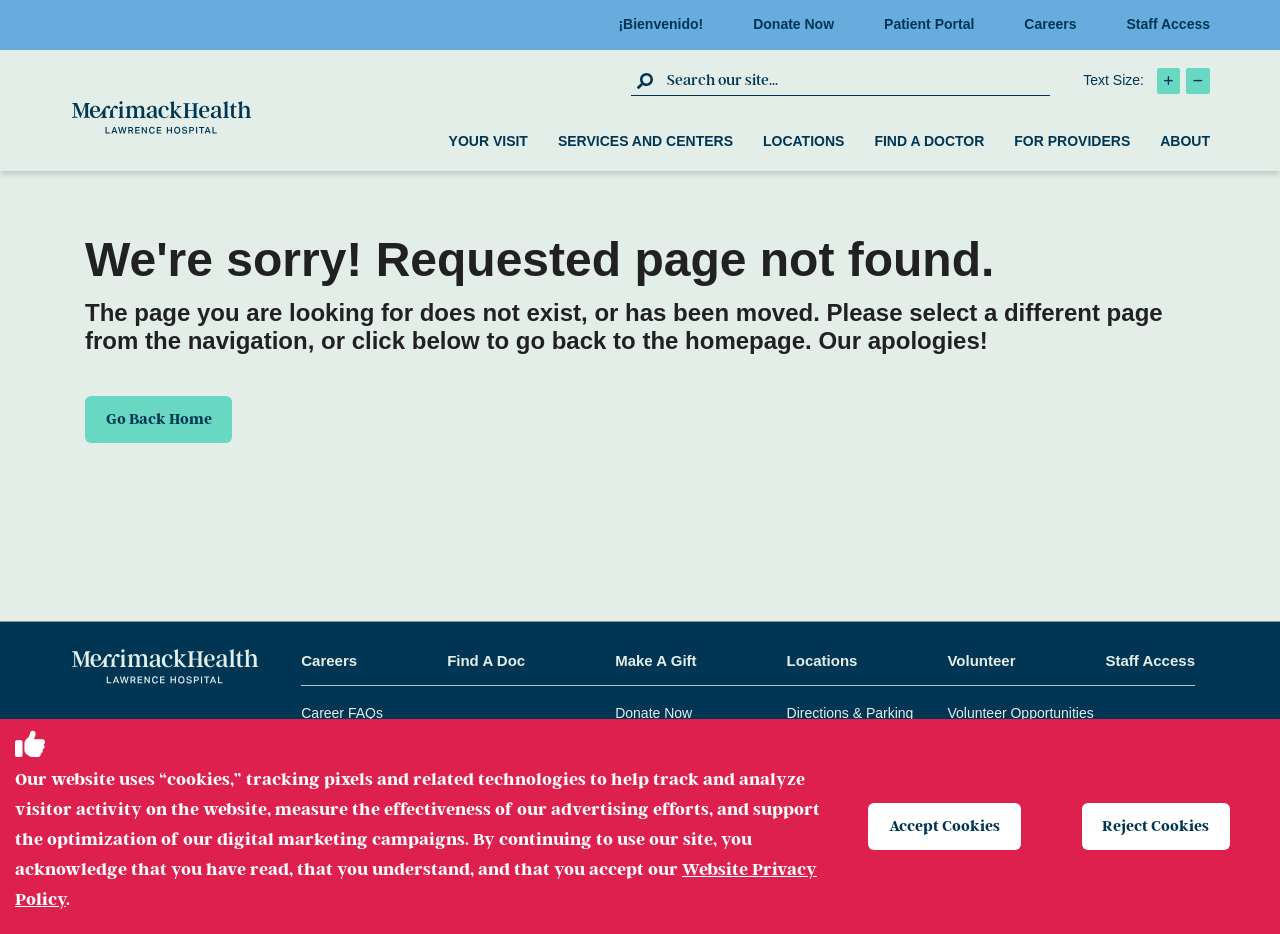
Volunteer (981, 660)
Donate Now (799, 24)
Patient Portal (935, 24)
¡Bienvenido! (666, 24)
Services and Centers (645, 141)
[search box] (856, 80)
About (1185, 141)
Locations (803, 141)
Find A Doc (486, 660)
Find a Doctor (929, 141)
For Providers (1072, 141)
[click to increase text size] (1168, 81)
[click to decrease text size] (1198, 81)
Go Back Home (159, 419)
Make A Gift (655, 660)
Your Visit (488, 141)
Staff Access (1168, 24)
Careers (1056, 24)
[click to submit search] (646, 80)
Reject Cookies (1156, 826)
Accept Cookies (944, 826)
